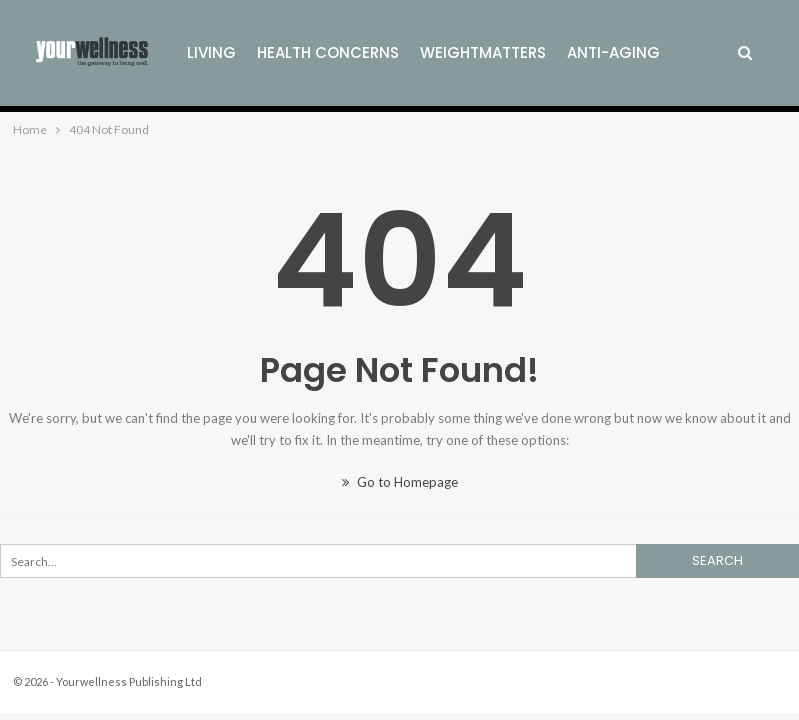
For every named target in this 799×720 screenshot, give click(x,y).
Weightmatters (483, 52)
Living (211, 52)
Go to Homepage (400, 482)
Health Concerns (328, 52)
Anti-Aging (613, 52)
